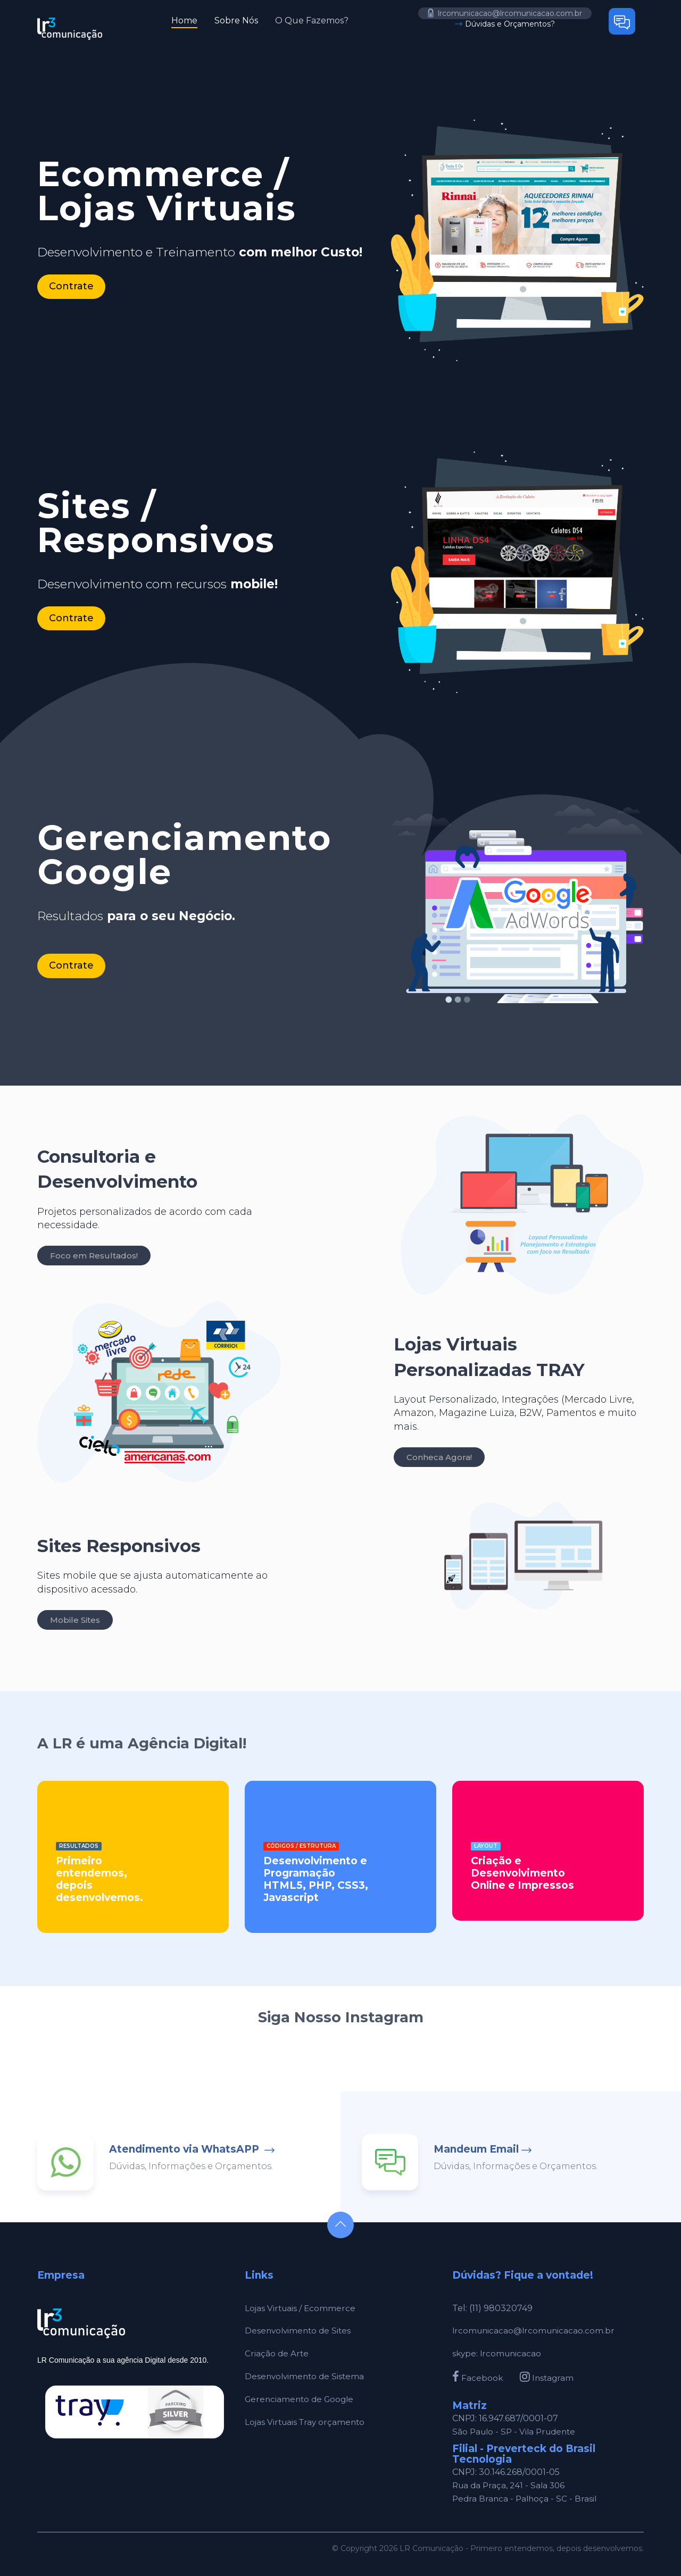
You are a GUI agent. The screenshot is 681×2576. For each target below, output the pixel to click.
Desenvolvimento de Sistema (306, 2376)
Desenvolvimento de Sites (300, 2330)
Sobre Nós (236, 20)
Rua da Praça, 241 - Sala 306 (511, 2485)
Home (184, 20)
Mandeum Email (476, 2149)
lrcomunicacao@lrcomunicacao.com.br (505, 13)
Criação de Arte (277, 2353)
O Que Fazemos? (311, 20)
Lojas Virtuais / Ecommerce (301, 2308)
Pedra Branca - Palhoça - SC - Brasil (526, 2499)
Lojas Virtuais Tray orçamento (307, 2422)
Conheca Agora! (439, 1457)
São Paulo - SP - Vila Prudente (517, 2432)
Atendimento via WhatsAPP (185, 2149)
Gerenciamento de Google (302, 2399)
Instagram (548, 2378)
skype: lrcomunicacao (498, 2353)
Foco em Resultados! (94, 1256)
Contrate (71, 286)
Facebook (477, 2378)
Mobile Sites (75, 1620)
